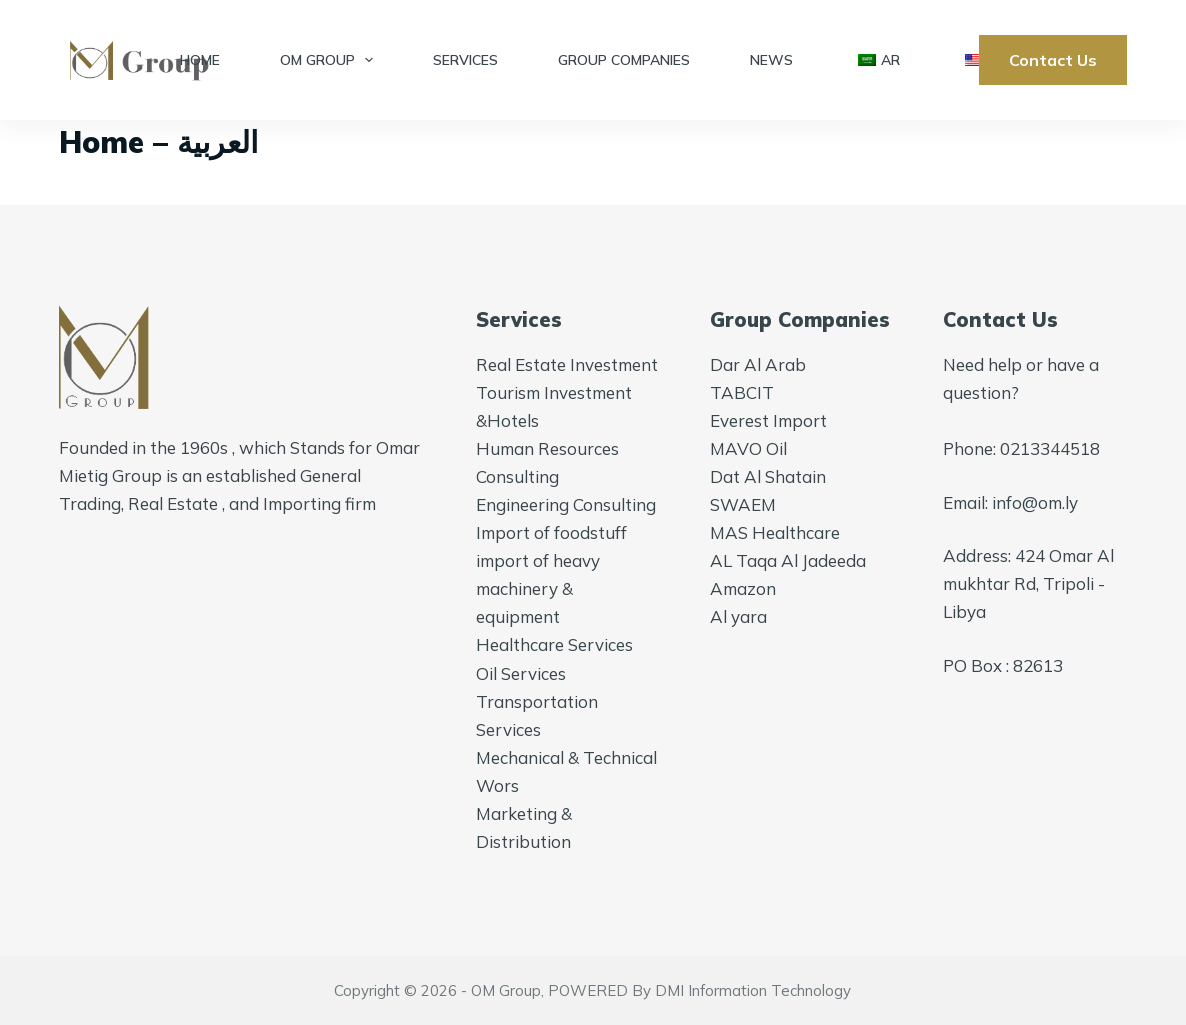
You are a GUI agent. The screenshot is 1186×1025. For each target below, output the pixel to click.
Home (200, 60)
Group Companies (624, 60)
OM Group (331, 60)
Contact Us (1053, 60)
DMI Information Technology (753, 990)
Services (465, 60)
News (771, 60)
